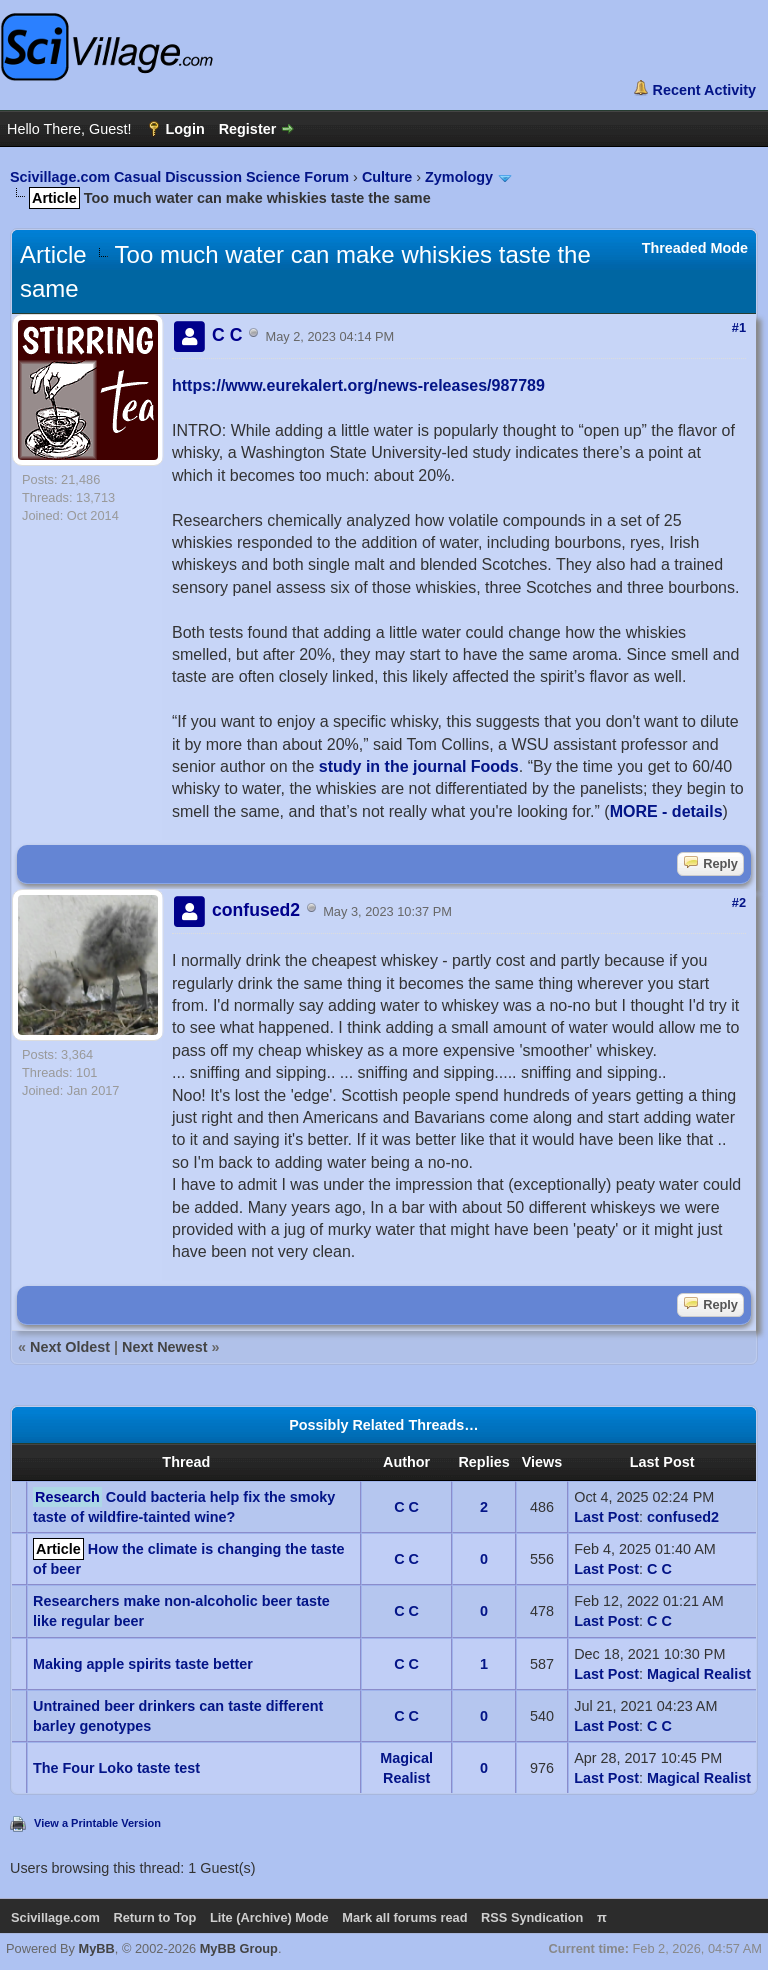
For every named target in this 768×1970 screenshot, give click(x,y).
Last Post (606, 1517)
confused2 (683, 1517)
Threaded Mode (695, 248)
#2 (739, 902)
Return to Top (154, 1917)
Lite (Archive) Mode (269, 1917)
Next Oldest (70, 1347)
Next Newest (165, 1347)
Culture (387, 177)
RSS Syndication (532, 1917)
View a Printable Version (97, 1823)
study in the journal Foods (419, 766)
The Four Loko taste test (116, 1768)
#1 (739, 327)
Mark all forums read (404, 1917)
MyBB (97, 1948)
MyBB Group (239, 1948)
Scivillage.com (55, 1917)
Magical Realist (699, 1674)
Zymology (459, 177)
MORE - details (666, 811)
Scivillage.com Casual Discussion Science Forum (179, 177)
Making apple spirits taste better (143, 1664)
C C (406, 1507)
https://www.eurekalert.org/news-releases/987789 (358, 385)
